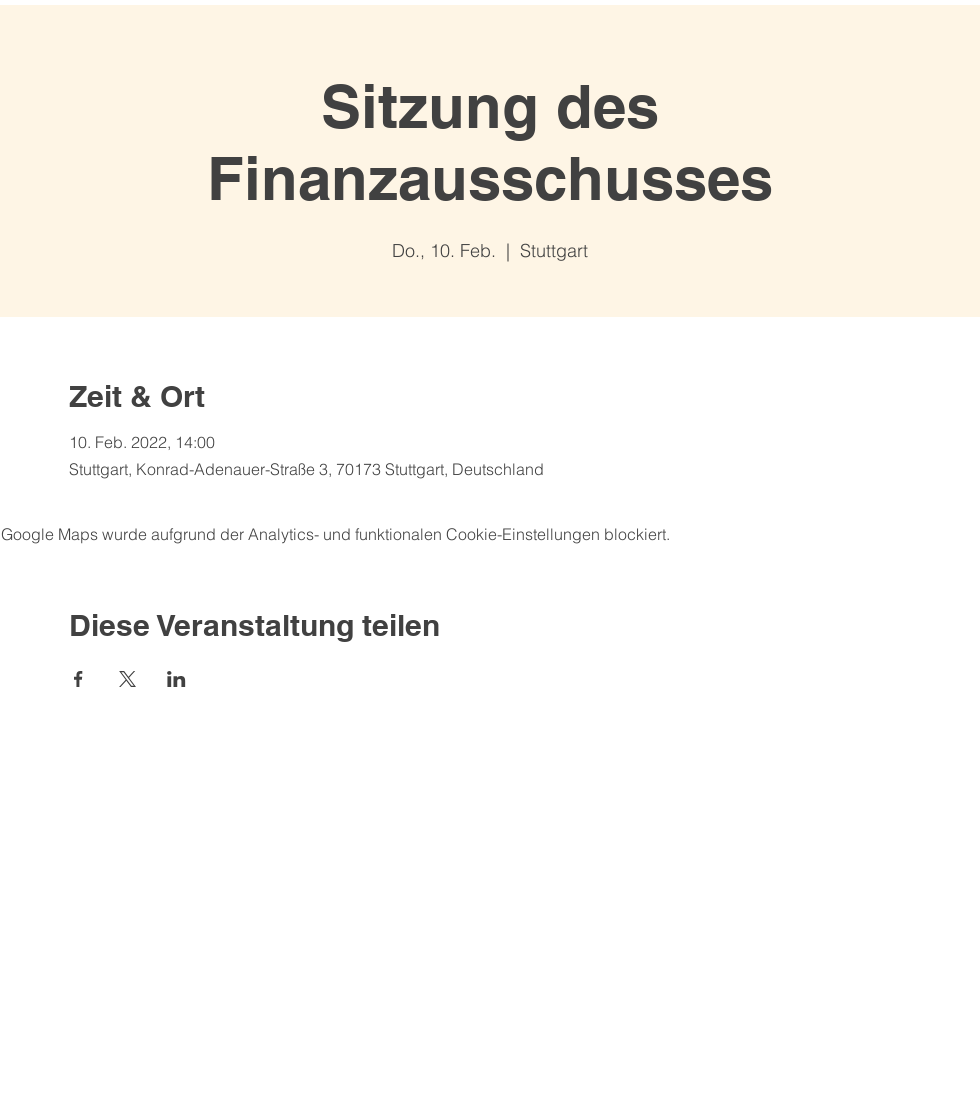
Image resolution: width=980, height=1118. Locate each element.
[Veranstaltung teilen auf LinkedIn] (176, 679)
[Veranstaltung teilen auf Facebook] (78, 679)
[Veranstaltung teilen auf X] (127, 679)
